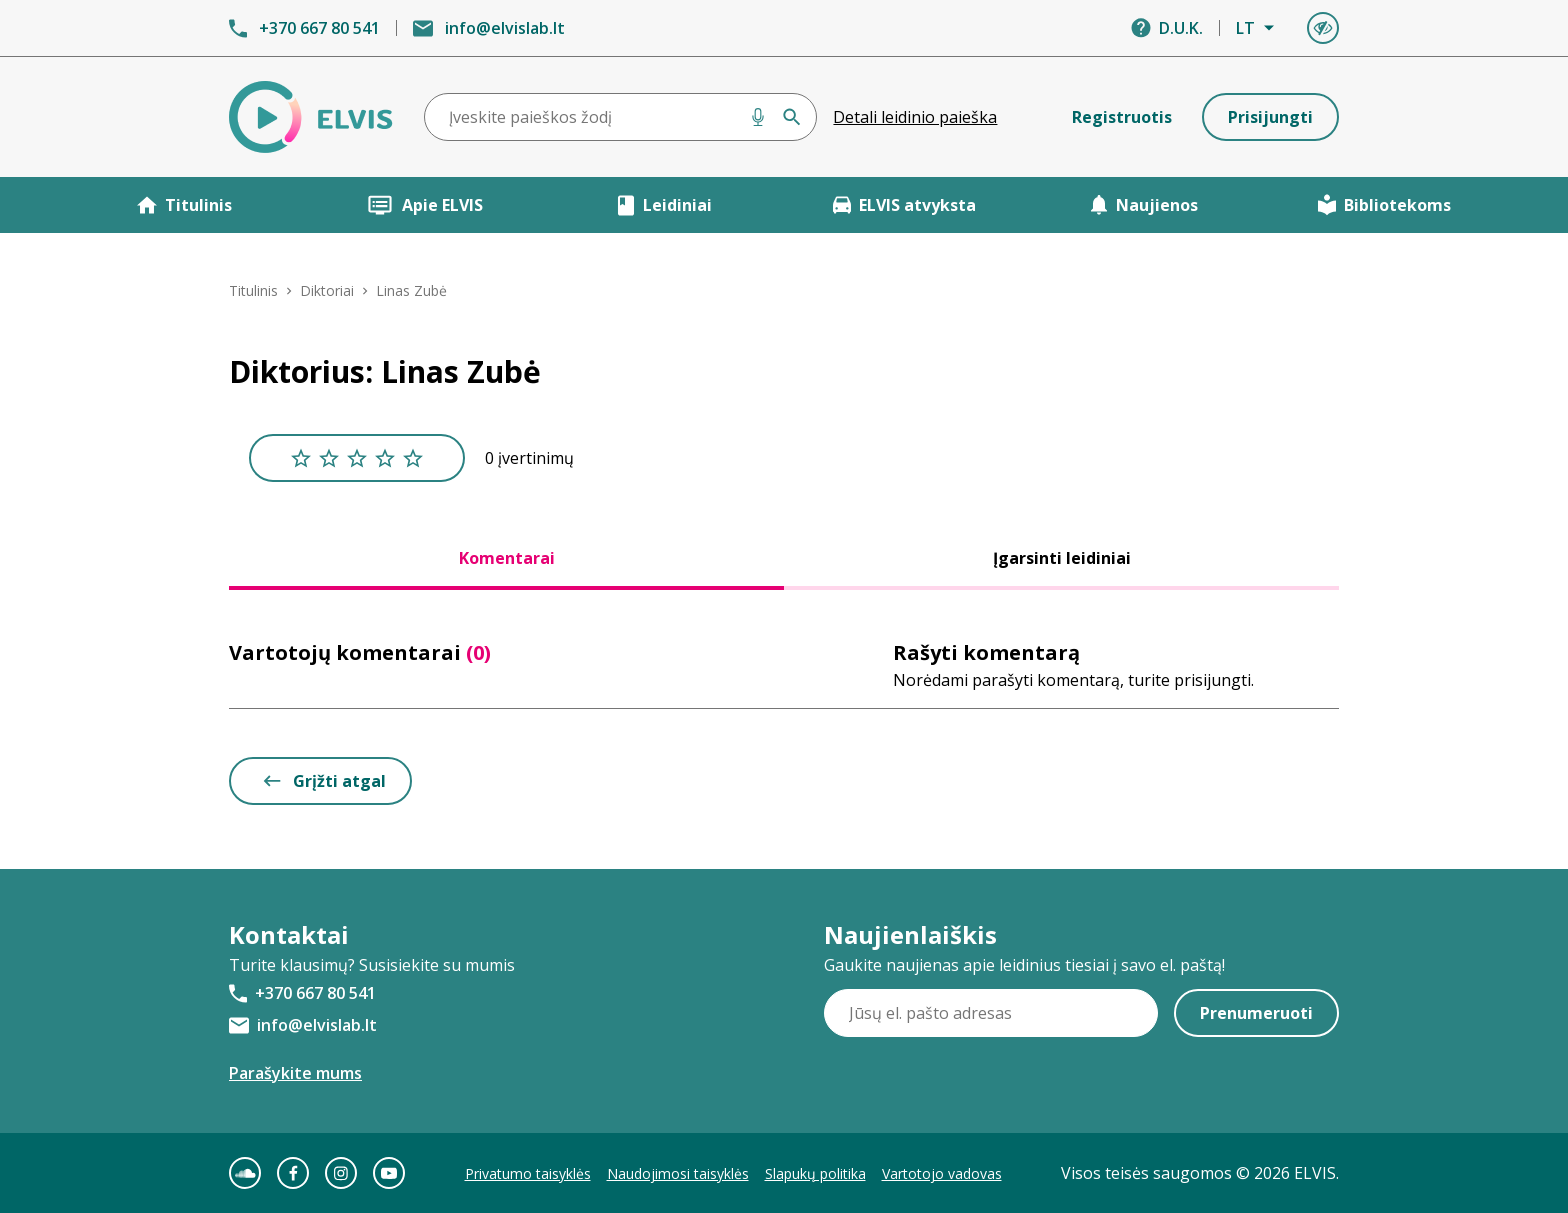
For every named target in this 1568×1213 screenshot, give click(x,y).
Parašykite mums (295, 1073)
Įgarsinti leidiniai (1062, 558)
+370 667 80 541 (319, 28)
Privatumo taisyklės (528, 1173)
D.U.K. (1181, 28)
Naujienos (1144, 205)
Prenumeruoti (1256, 1013)
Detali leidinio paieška (915, 117)
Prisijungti (1270, 117)
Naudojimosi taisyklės (678, 1173)
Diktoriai (327, 290)
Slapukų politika (815, 1173)
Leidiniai (664, 205)
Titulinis (184, 205)
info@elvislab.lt (505, 28)
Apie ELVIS (424, 205)
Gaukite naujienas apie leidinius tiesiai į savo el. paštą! (1024, 965)
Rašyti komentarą (986, 652)
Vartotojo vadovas (942, 1173)
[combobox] (621, 117)
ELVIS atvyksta (904, 205)
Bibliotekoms (1384, 205)
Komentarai (507, 558)
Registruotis (1122, 117)
